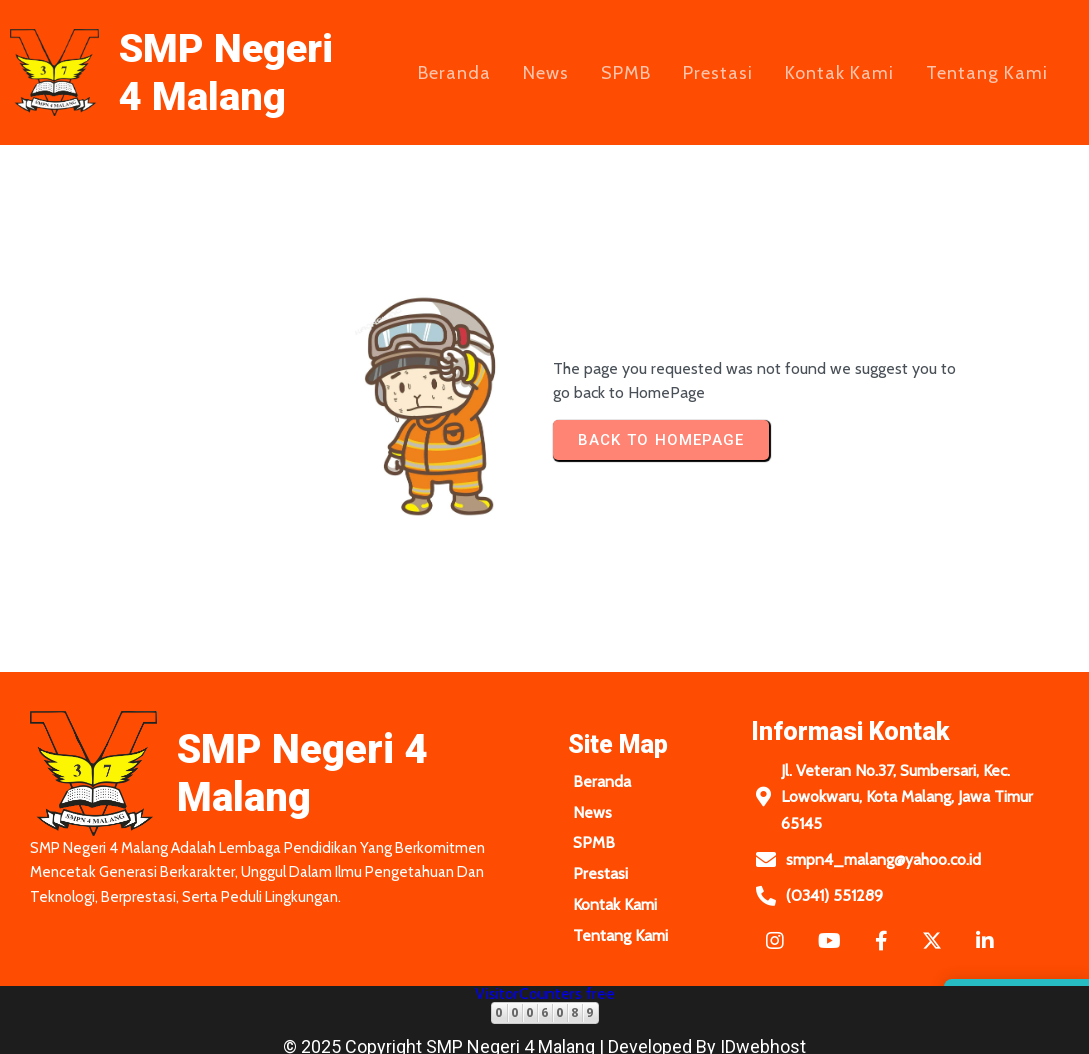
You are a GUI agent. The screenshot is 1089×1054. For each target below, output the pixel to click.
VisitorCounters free (545, 980)
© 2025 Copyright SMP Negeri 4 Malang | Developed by (501, 1033)
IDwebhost (763, 1033)
